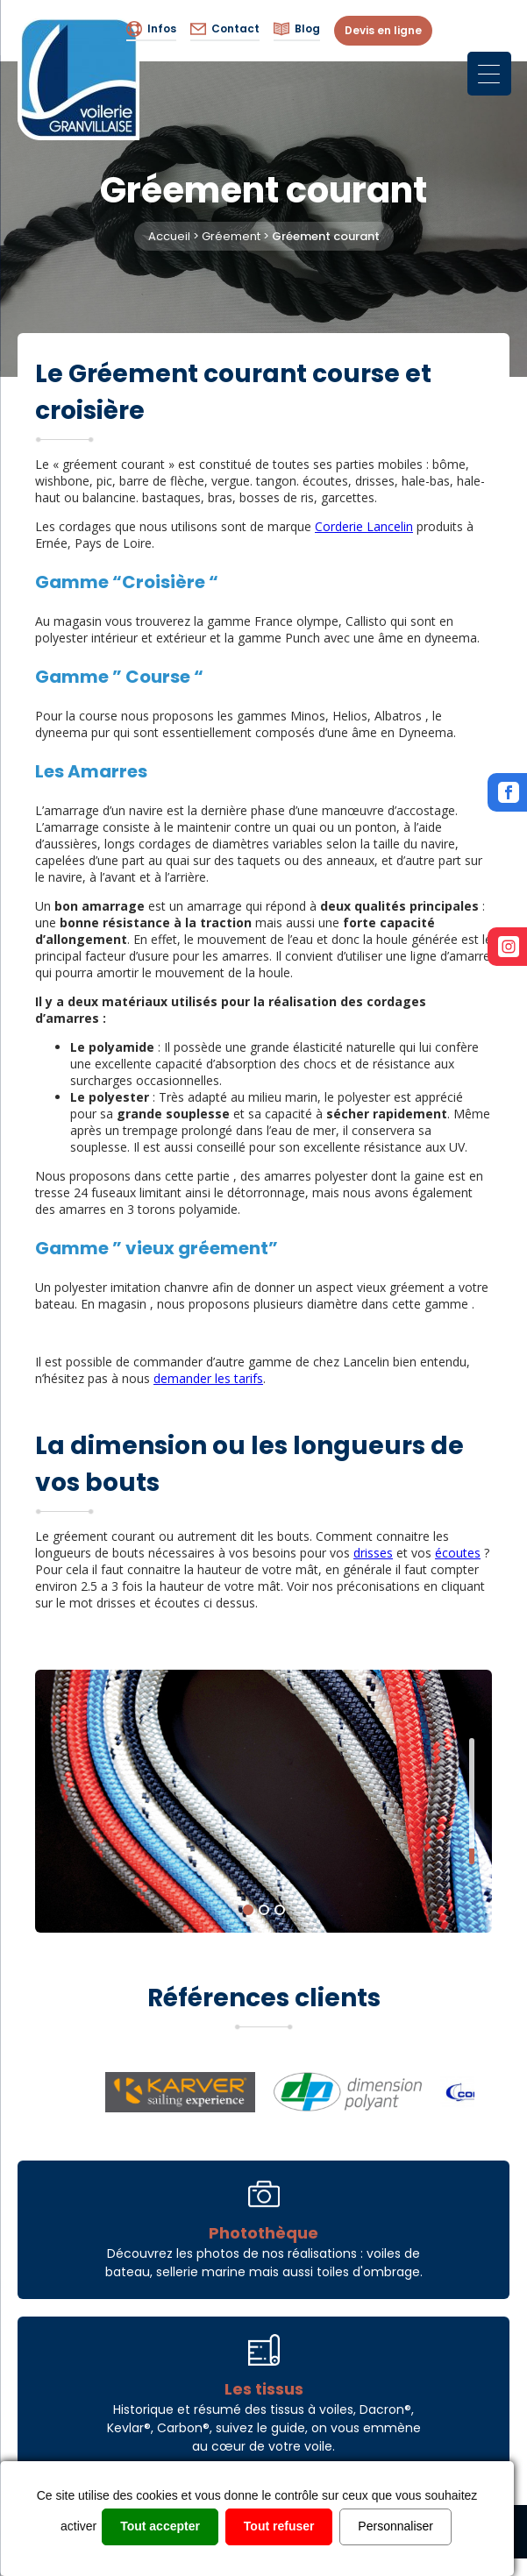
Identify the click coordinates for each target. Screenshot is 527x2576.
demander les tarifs (208, 1378)
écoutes (458, 1552)
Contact (225, 29)
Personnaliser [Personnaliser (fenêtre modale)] (395, 2526)
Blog (297, 29)
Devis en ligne (383, 30)
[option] (263, 1801)
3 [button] (279, 1910)
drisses (373, 1552)
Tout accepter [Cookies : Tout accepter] (160, 2526)
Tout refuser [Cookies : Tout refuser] (279, 2526)
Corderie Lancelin (364, 526)
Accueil (169, 236)
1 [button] (248, 1910)
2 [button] (264, 1910)
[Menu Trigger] (489, 74)
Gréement (231, 236)
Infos (151, 29)
